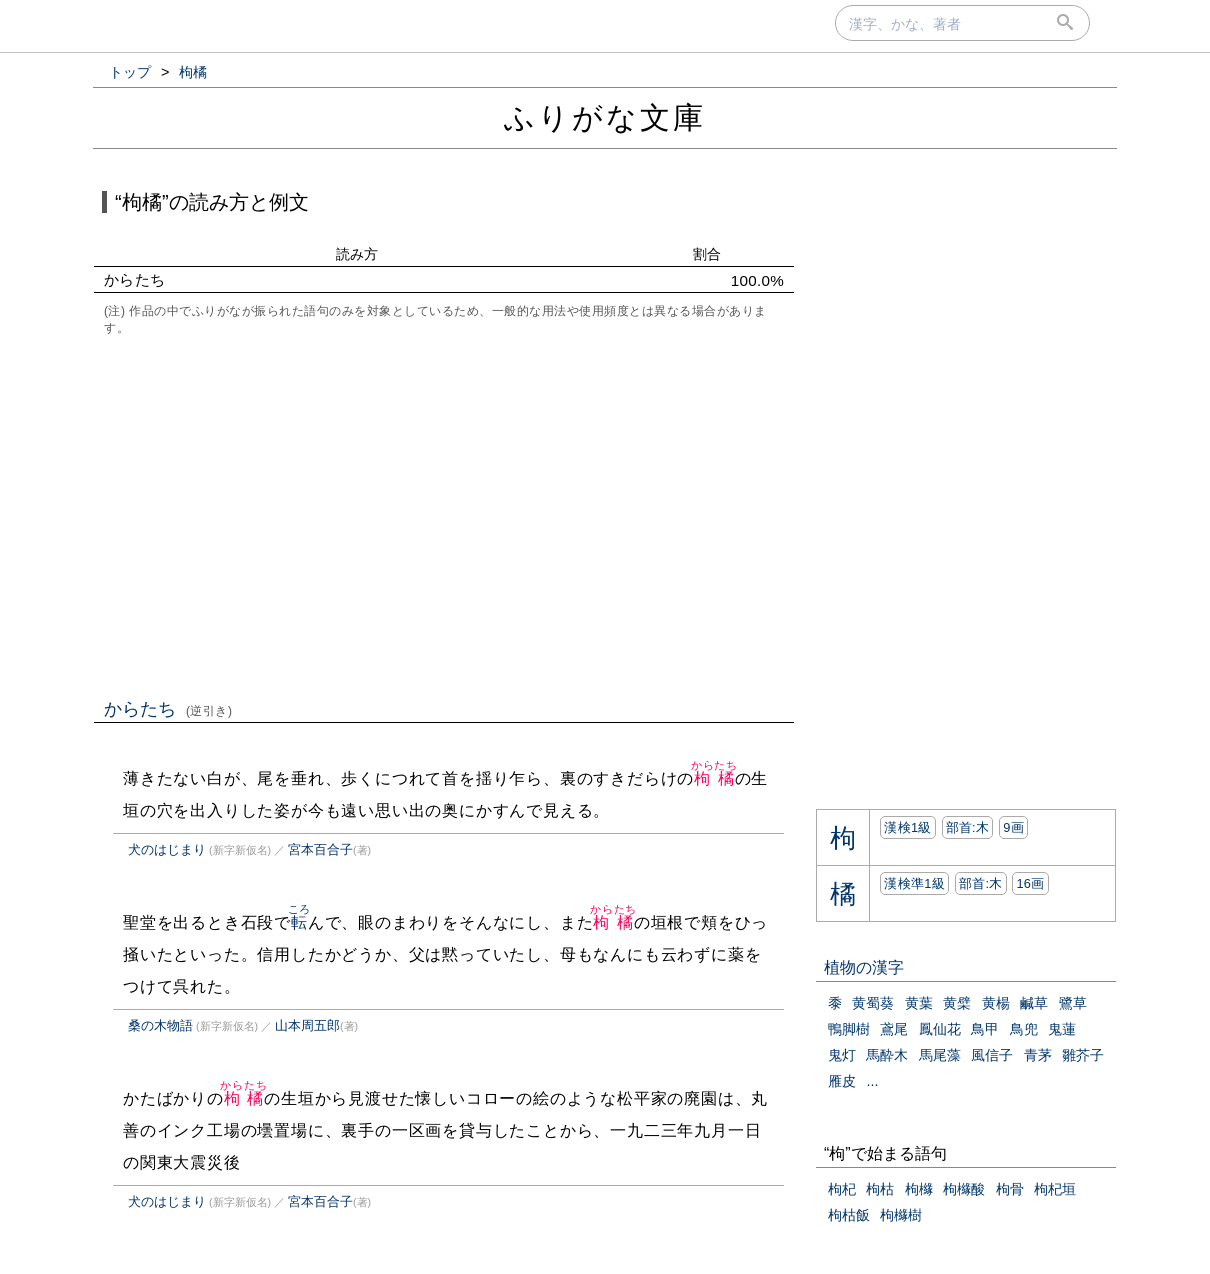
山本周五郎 (307, 1025)
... (872, 1081)
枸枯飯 (849, 1215)
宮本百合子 (320, 849)
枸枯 (880, 1189)
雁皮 (842, 1081)
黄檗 (957, 1003)
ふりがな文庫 (605, 117)
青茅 (1038, 1055)
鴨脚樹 (849, 1029)
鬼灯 (842, 1055)
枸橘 (714, 778)
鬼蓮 (1062, 1029)
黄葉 (919, 1003)
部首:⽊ (968, 827)
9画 (1013, 827)
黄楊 (996, 1003)
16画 (1030, 883)
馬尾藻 (940, 1055)
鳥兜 (1024, 1029)
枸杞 (842, 1189)
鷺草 (1073, 1003)
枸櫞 (919, 1189)
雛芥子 (1083, 1055)
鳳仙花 (940, 1029)
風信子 (992, 1055)
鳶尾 (894, 1029)
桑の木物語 (160, 1025)
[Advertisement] (444, 515)
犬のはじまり (167, 849)
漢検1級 (907, 827)
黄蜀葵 (873, 1003)
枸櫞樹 (901, 1215)
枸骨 (1010, 1189)
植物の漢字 (864, 967)
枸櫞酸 (964, 1189)
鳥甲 (985, 1029)
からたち (168, 709)
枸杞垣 (1055, 1189)
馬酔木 (887, 1055)
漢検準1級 (914, 883)
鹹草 (1034, 1003)
